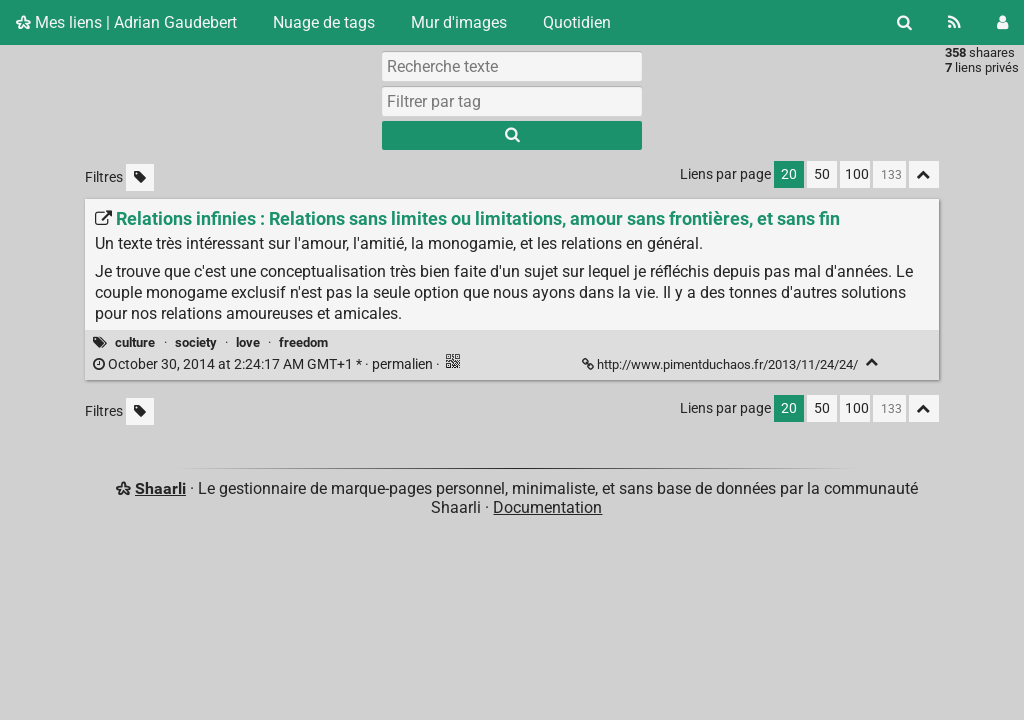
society (196, 342)
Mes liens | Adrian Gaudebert (126, 22)
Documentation (547, 507)
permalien (264, 364)
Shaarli (160, 488)
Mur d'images (459, 22)
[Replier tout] (924, 174)
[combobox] (512, 101)
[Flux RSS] (954, 22)
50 (822, 174)
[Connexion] (1002, 22)
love (248, 342)
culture (135, 342)
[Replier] (872, 362)
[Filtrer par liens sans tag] (140, 177)
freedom (303, 342)
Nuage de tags (324, 22)
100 (857, 174)
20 (789, 174)
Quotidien (577, 22)
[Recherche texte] (512, 66)
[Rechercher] (904, 22)
